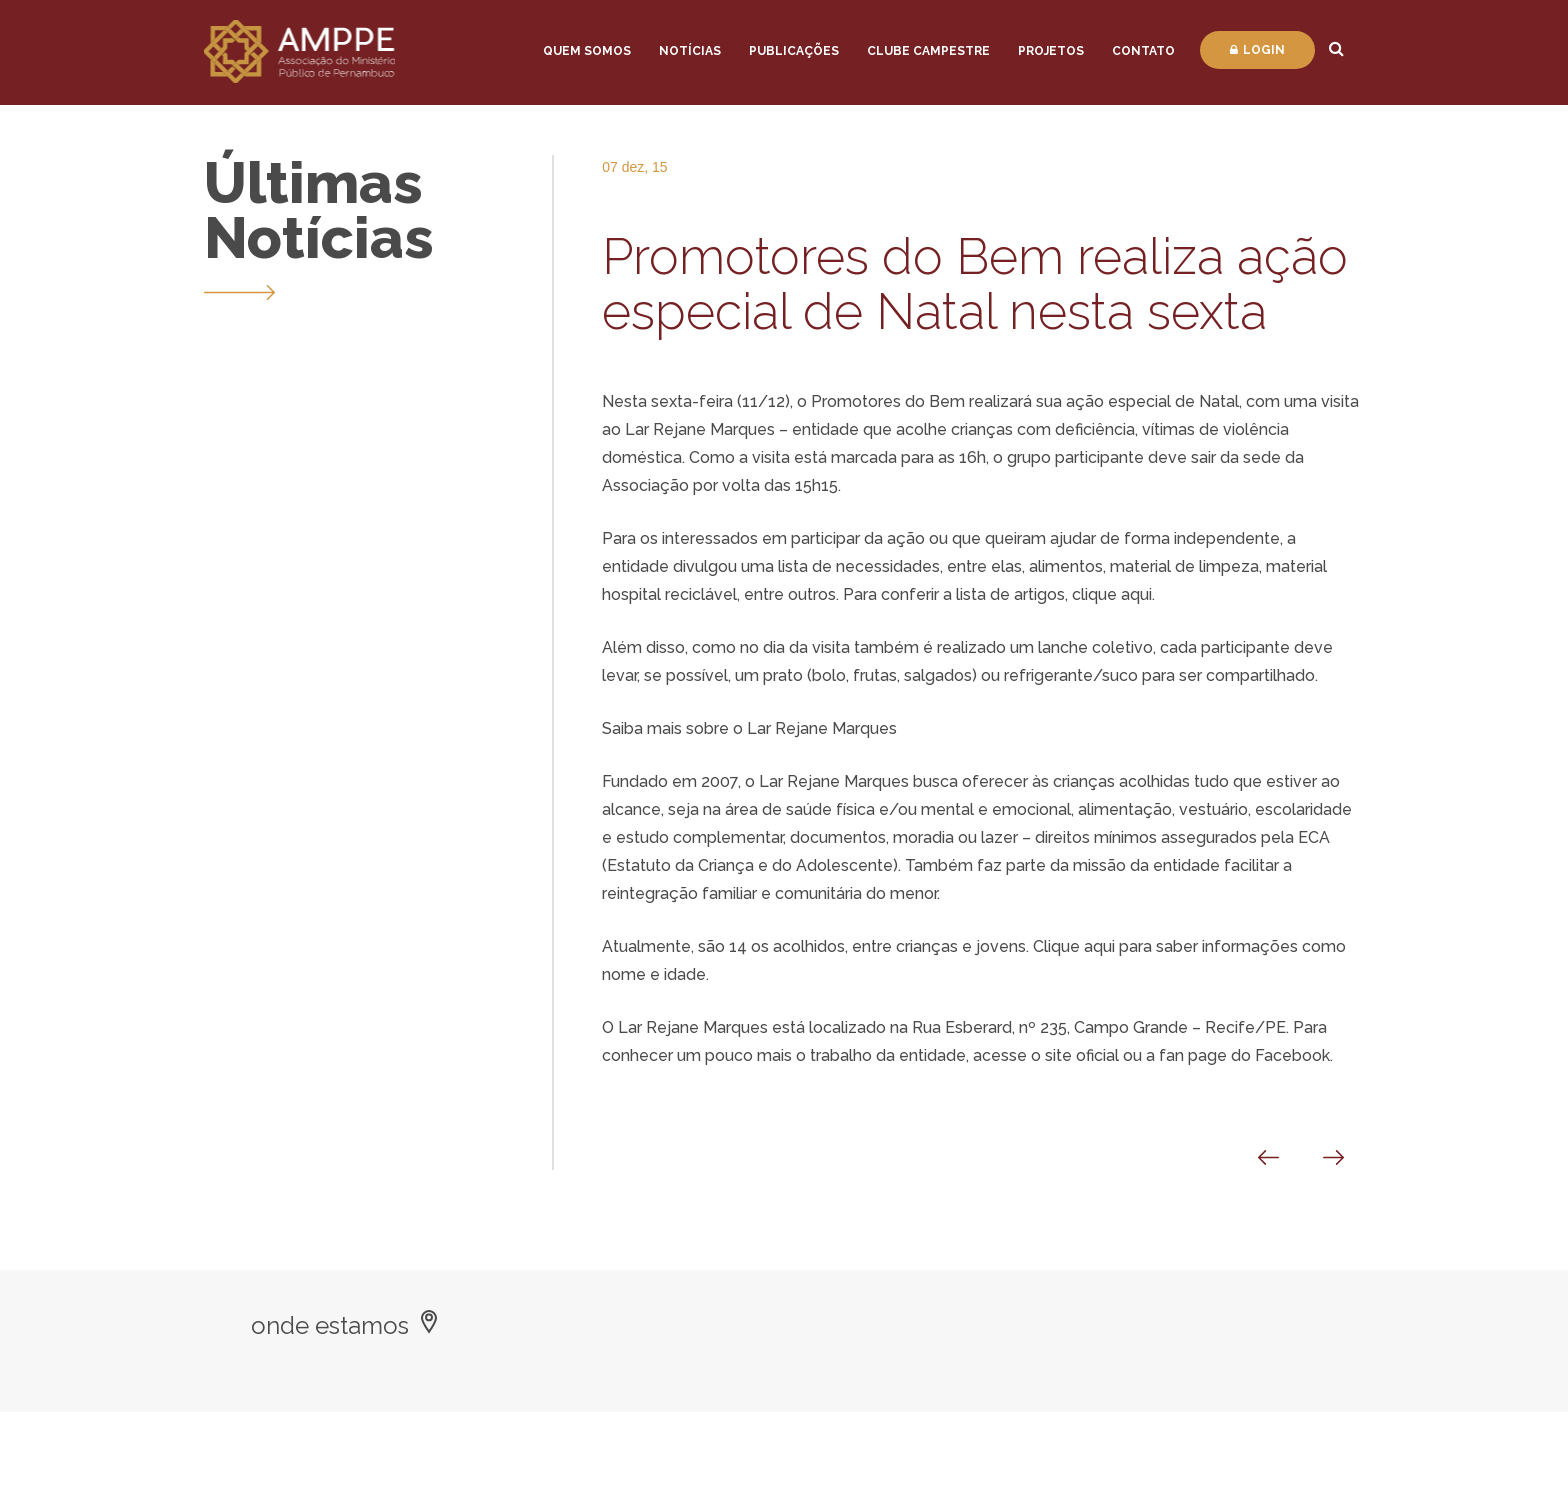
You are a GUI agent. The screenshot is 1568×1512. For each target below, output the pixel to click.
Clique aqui (1074, 946)
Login (1257, 50)
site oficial (1082, 1055)
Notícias (690, 51)
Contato (1143, 51)
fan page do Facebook (1244, 1055)
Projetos (1051, 51)
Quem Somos (587, 51)
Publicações (794, 51)
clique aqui (1112, 594)
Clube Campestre (928, 51)
